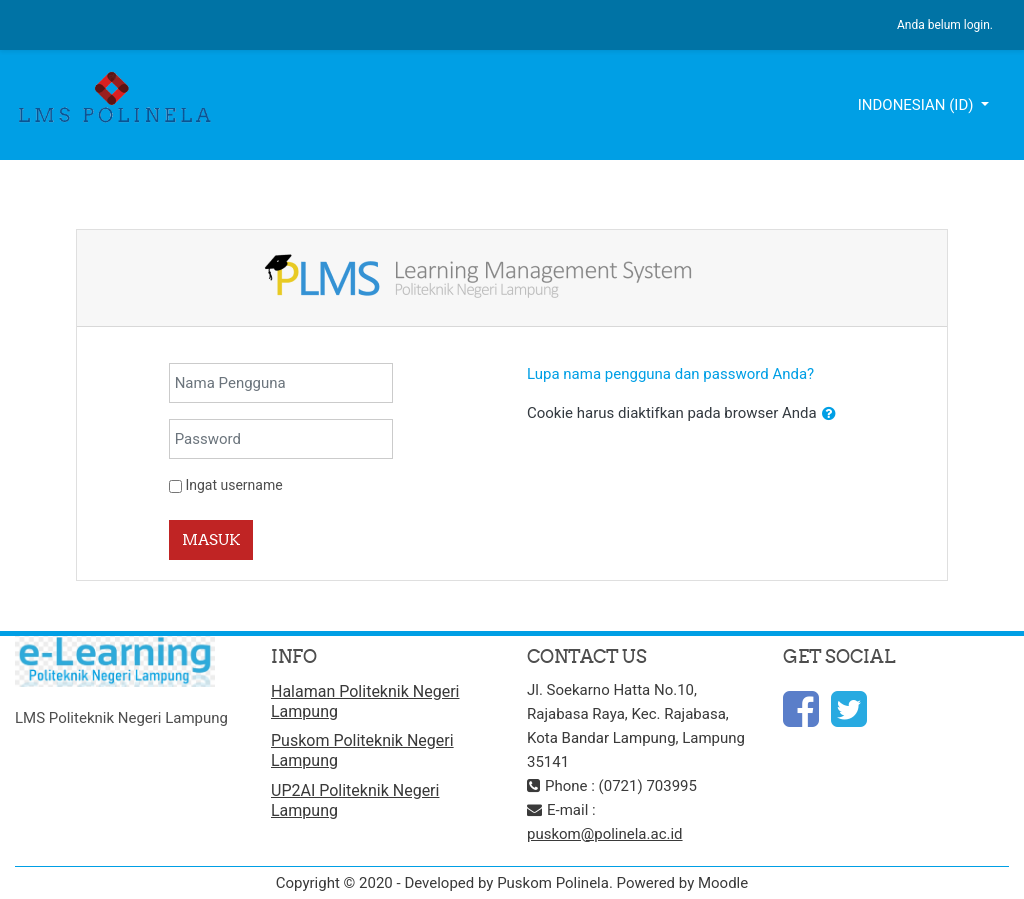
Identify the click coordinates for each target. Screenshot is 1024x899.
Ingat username (233, 485)
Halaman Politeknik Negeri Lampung (365, 701)
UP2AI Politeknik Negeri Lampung (355, 800)
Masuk (211, 539)
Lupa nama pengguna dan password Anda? (670, 374)
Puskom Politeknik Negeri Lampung (362, 750)
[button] (829, 414)
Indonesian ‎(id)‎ (918, 105)
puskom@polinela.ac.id (605, 834)
